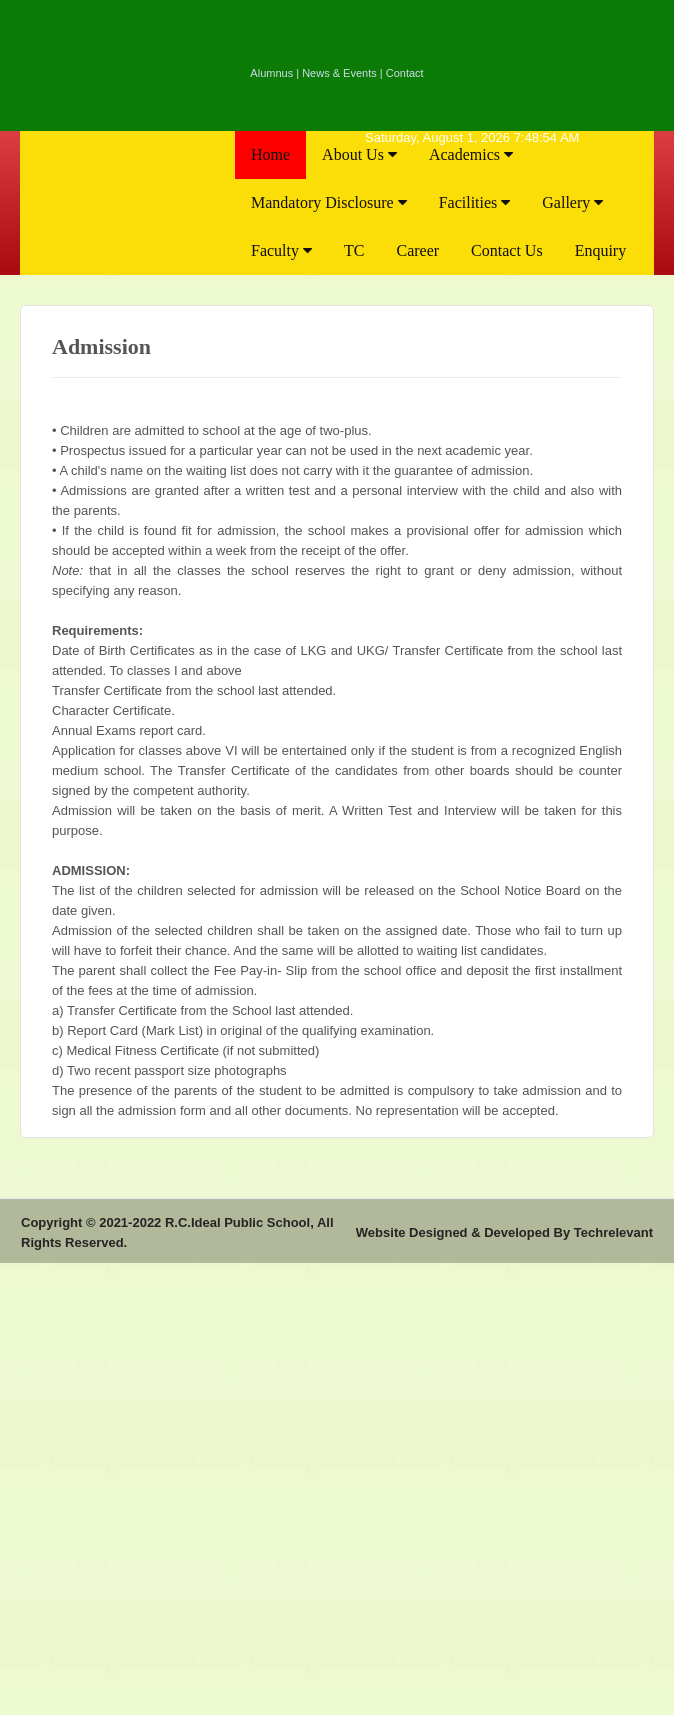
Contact (405, 73)
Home (270, 154)
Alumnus (271, 73)
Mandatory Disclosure (329, 202)
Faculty (281, 250)
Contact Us (507, 250)
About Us (359, 154)
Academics (471, 154)
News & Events (339, 73)
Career (417, 250)
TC (354, 250)
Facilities (475, 202)
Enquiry (601, 250)
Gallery (572, 202)
